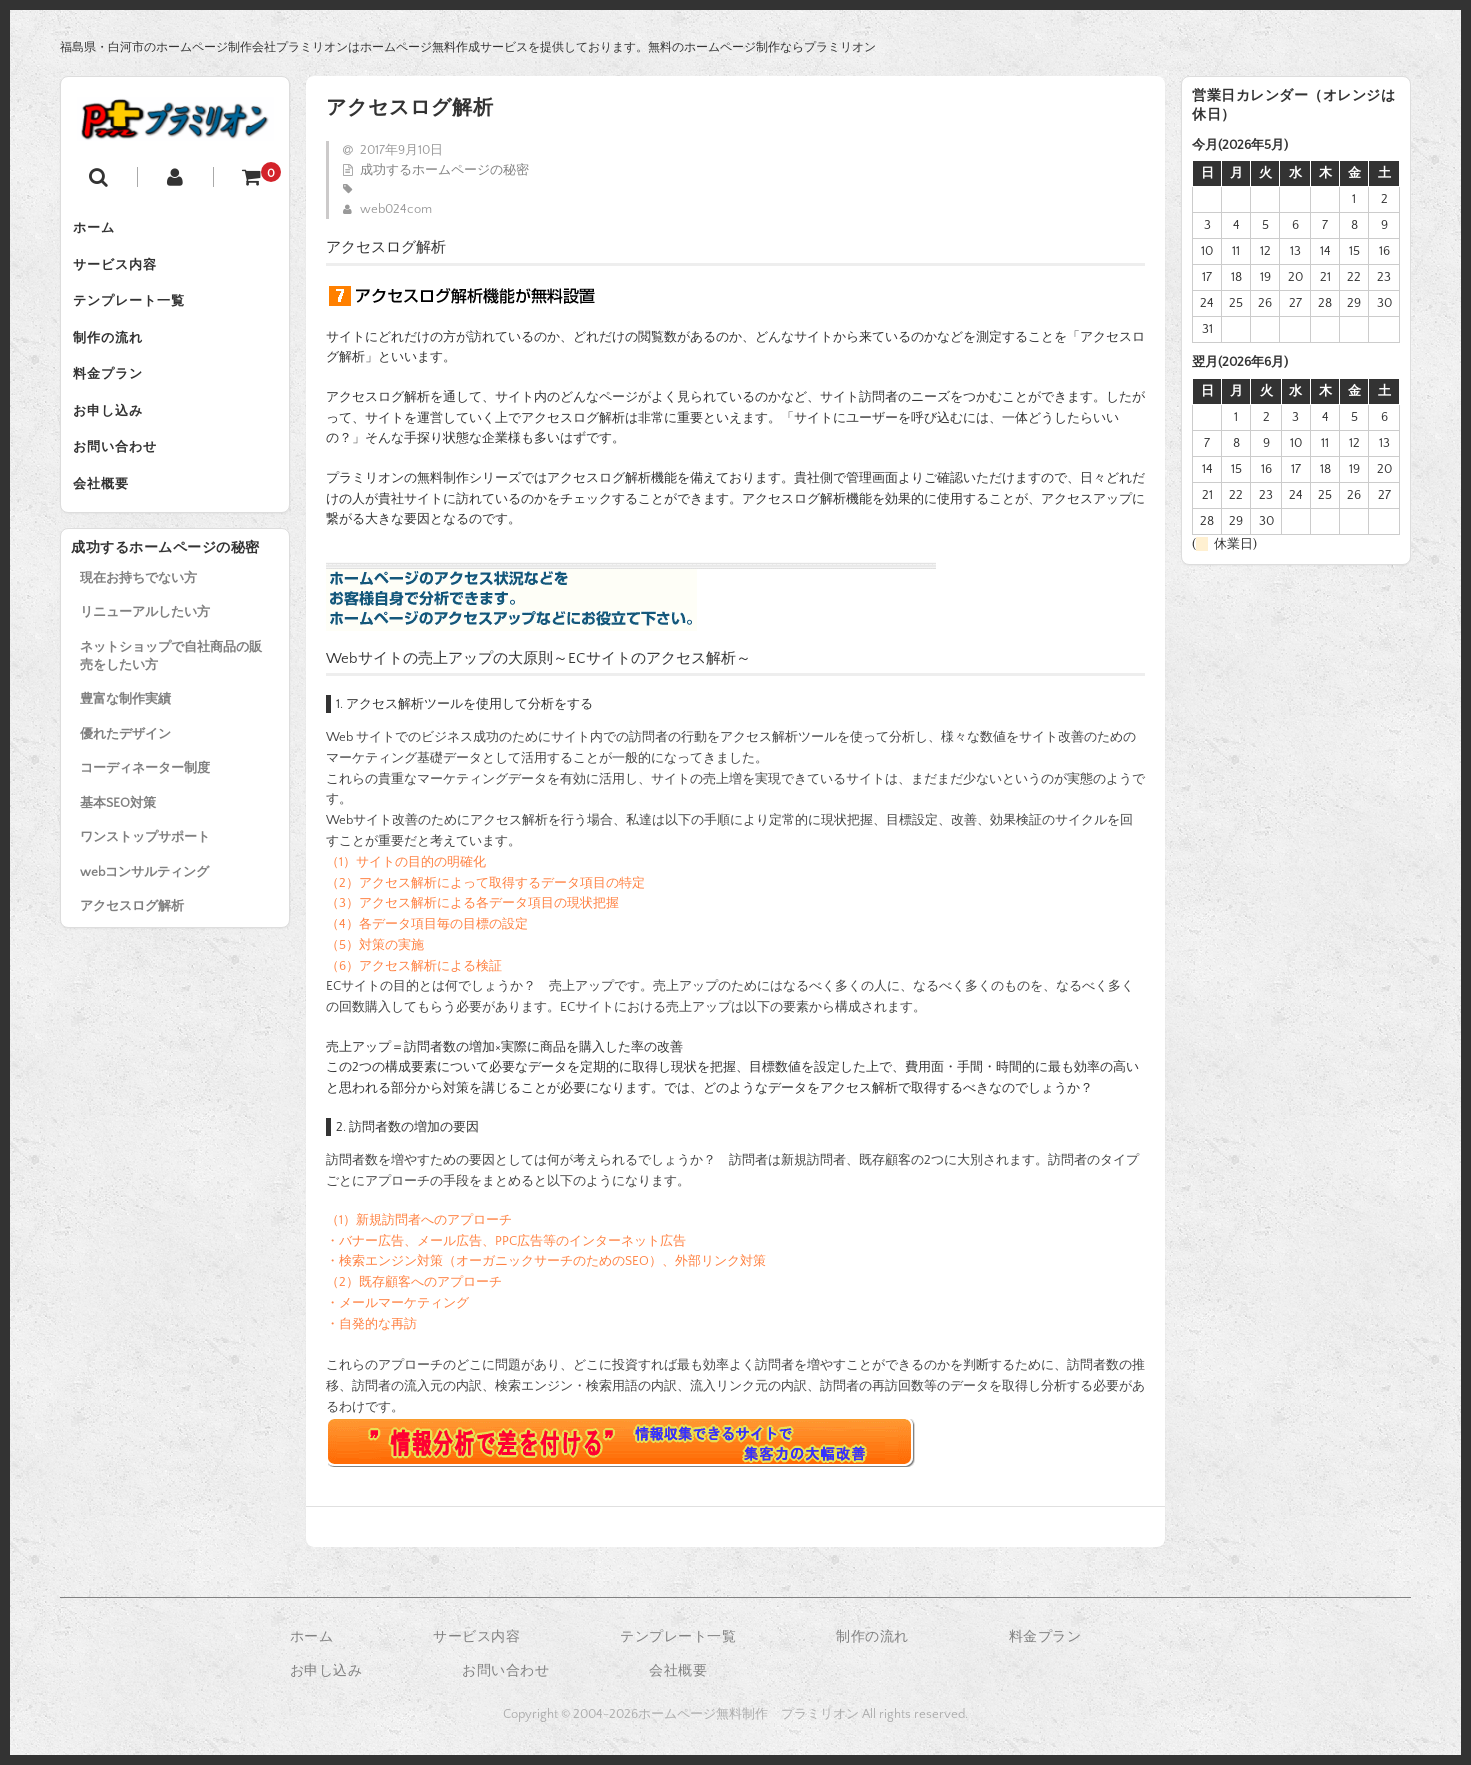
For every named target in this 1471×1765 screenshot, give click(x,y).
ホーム (102, 230)
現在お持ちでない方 (138, 622)
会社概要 (109, 524)
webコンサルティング (144, 916)
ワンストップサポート (145, 881)
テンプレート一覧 (137, 314)
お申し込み (116, 440)
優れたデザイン (125, 778)
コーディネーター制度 (145, 812)
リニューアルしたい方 (145, 656)
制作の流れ (116, 356)
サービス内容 (123, 272)
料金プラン (116, 398)
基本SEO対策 (118, 847)
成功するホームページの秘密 (444, 170)
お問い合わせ (123, 482)
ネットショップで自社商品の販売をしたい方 (171, 700)
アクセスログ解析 (132, 950)
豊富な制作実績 (125, 743)
